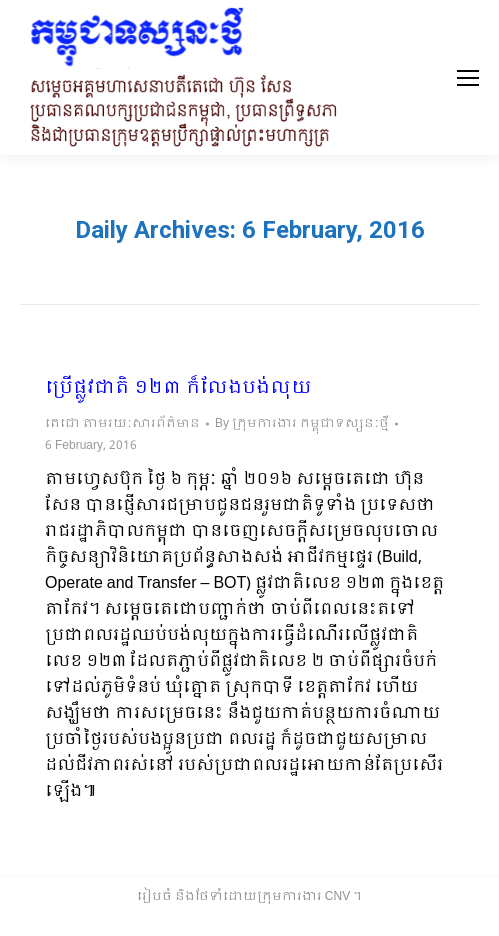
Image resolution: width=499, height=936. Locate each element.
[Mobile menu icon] (468, 78)
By (302, 424)
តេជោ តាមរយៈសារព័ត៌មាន (122, 424)
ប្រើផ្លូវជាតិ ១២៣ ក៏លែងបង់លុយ (178, 389)
